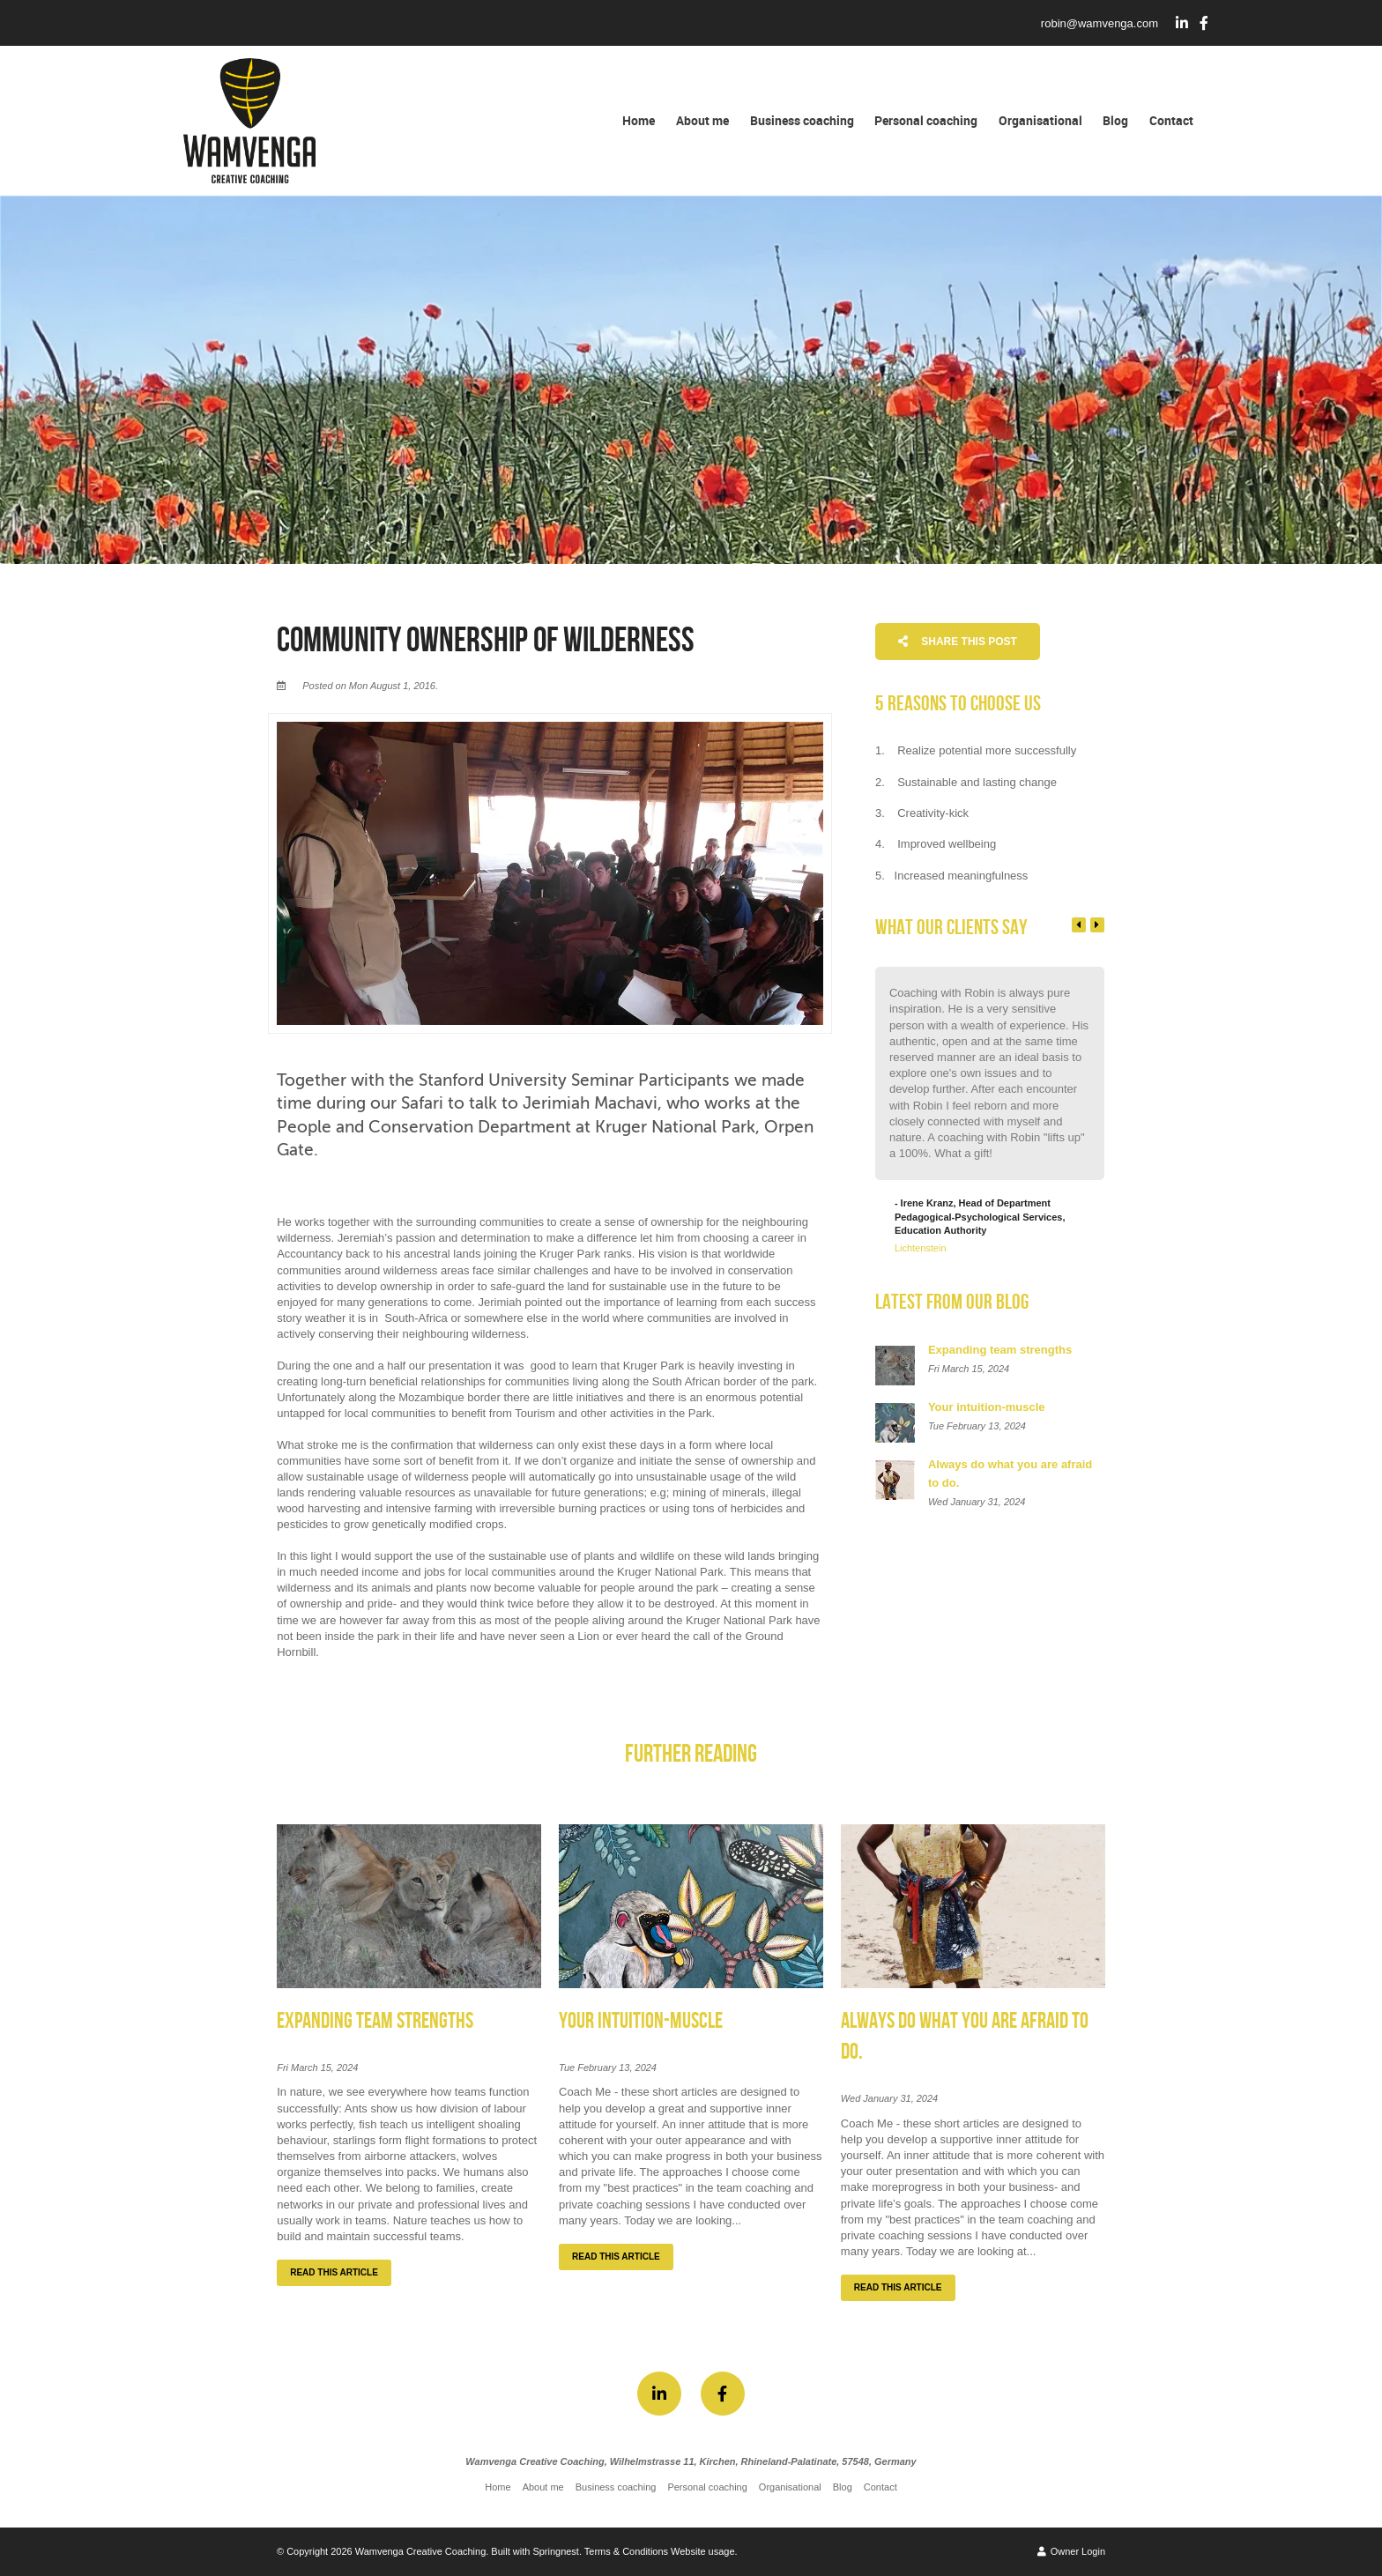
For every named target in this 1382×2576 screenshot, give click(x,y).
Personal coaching (925, 120)
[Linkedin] (1182, 23)
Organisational (1040, 120)
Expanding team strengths (375, 2021)
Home (638, 120)
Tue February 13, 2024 (608, 2068)
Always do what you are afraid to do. (965, 2037)
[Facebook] (1204, 23)
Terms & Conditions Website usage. (661, 2551)
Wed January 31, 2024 (889, 2099)
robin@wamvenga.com (1099, 23)
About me (702, 120)
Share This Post (957, 641)
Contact (1171, 120)
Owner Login (1071, 2551)
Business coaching (802, 120)
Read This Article (334, 2272)
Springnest (555, 2551)
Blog (1115, 120)
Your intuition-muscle (641, 2021)
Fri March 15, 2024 (317, 2068)
